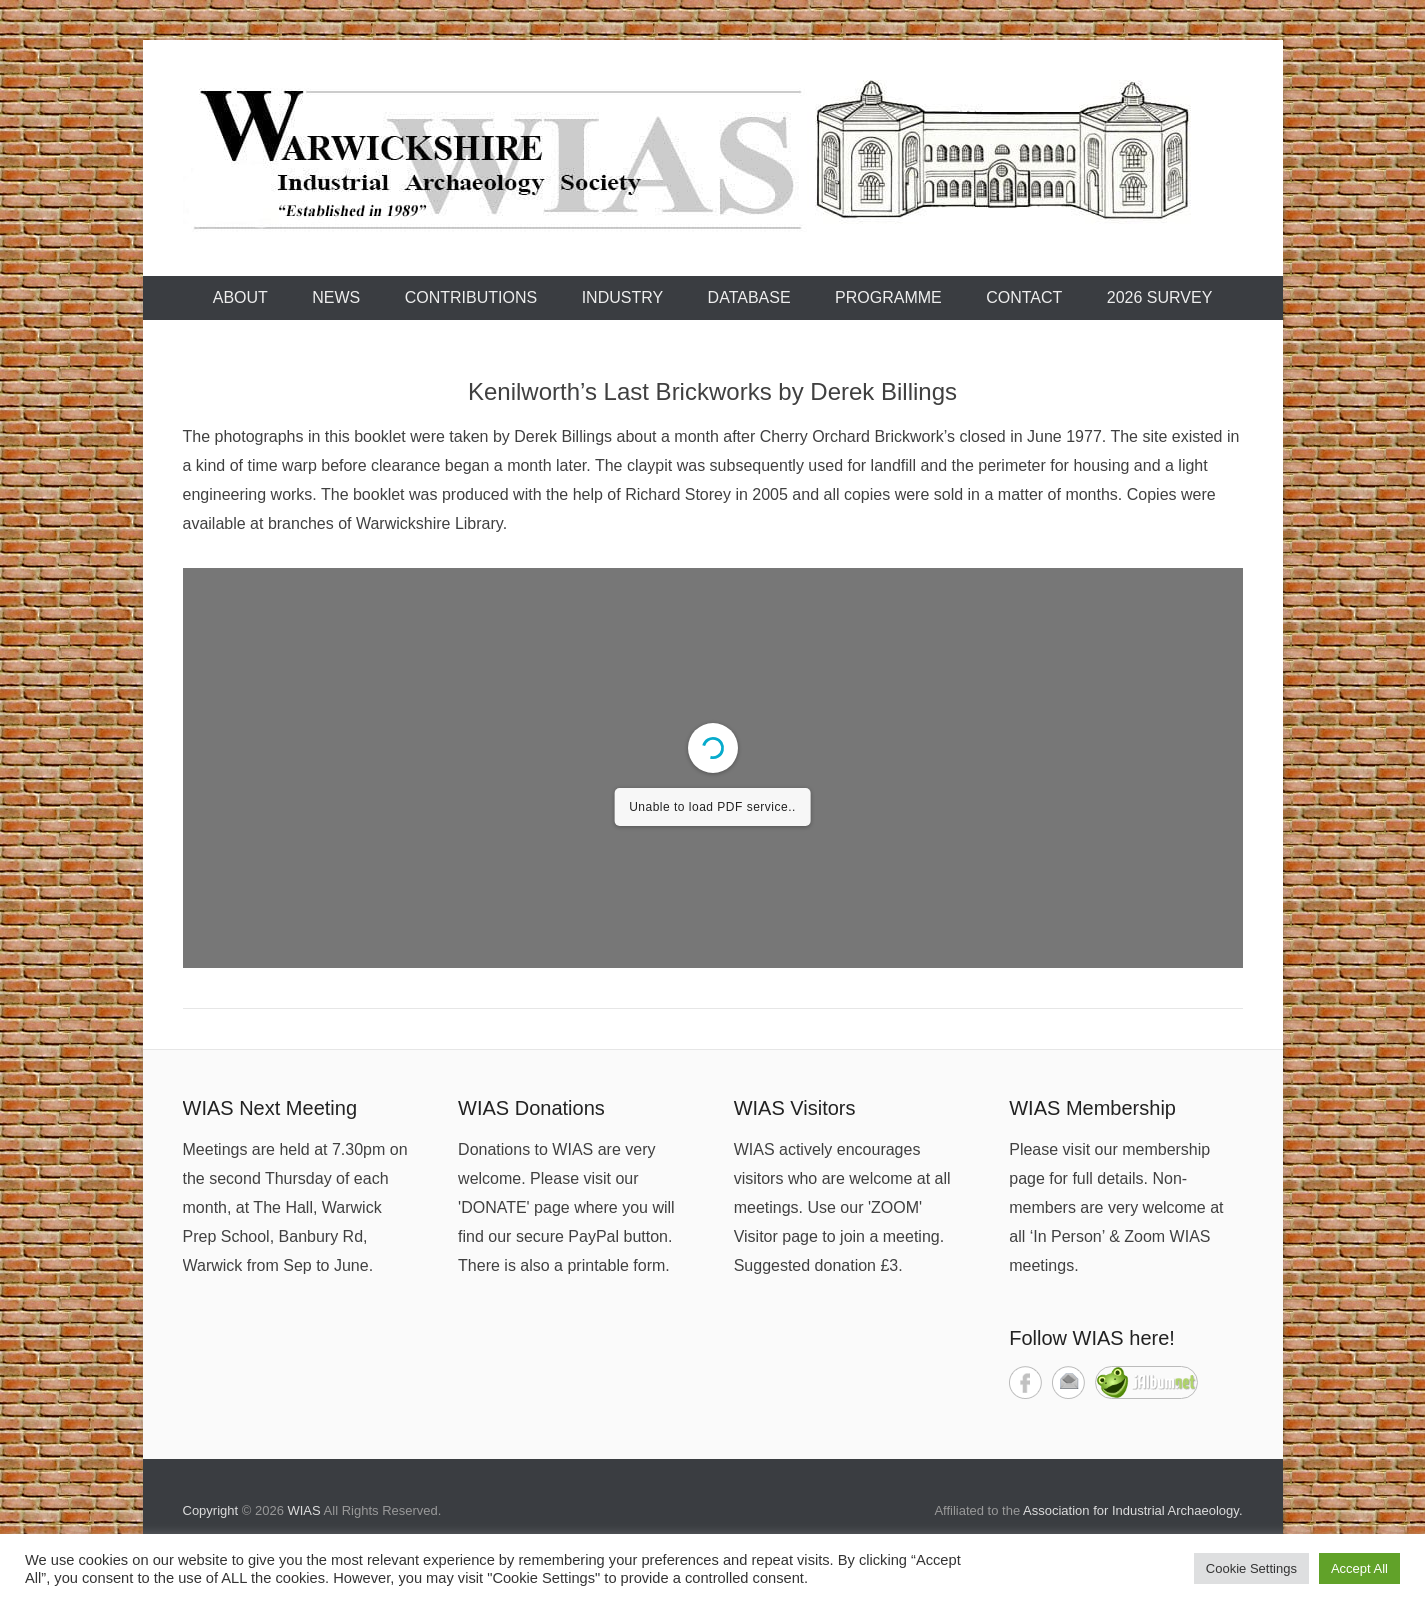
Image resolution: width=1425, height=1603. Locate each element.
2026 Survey (1160, 297)
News (336, 297)
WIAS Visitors (795, 1108)
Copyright (211, 1510)
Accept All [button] (1359, 1568)
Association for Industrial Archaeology (1131, 1510)
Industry (623, 297)
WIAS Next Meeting (270, 1108)
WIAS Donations (531, 1108)
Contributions (471, 297)
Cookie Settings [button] (1251, 1568)
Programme (888, 297)
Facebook (1025, 1382)
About (240, 297)
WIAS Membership (1092, 1108)
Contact (1024, 297)
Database (749, 297)
